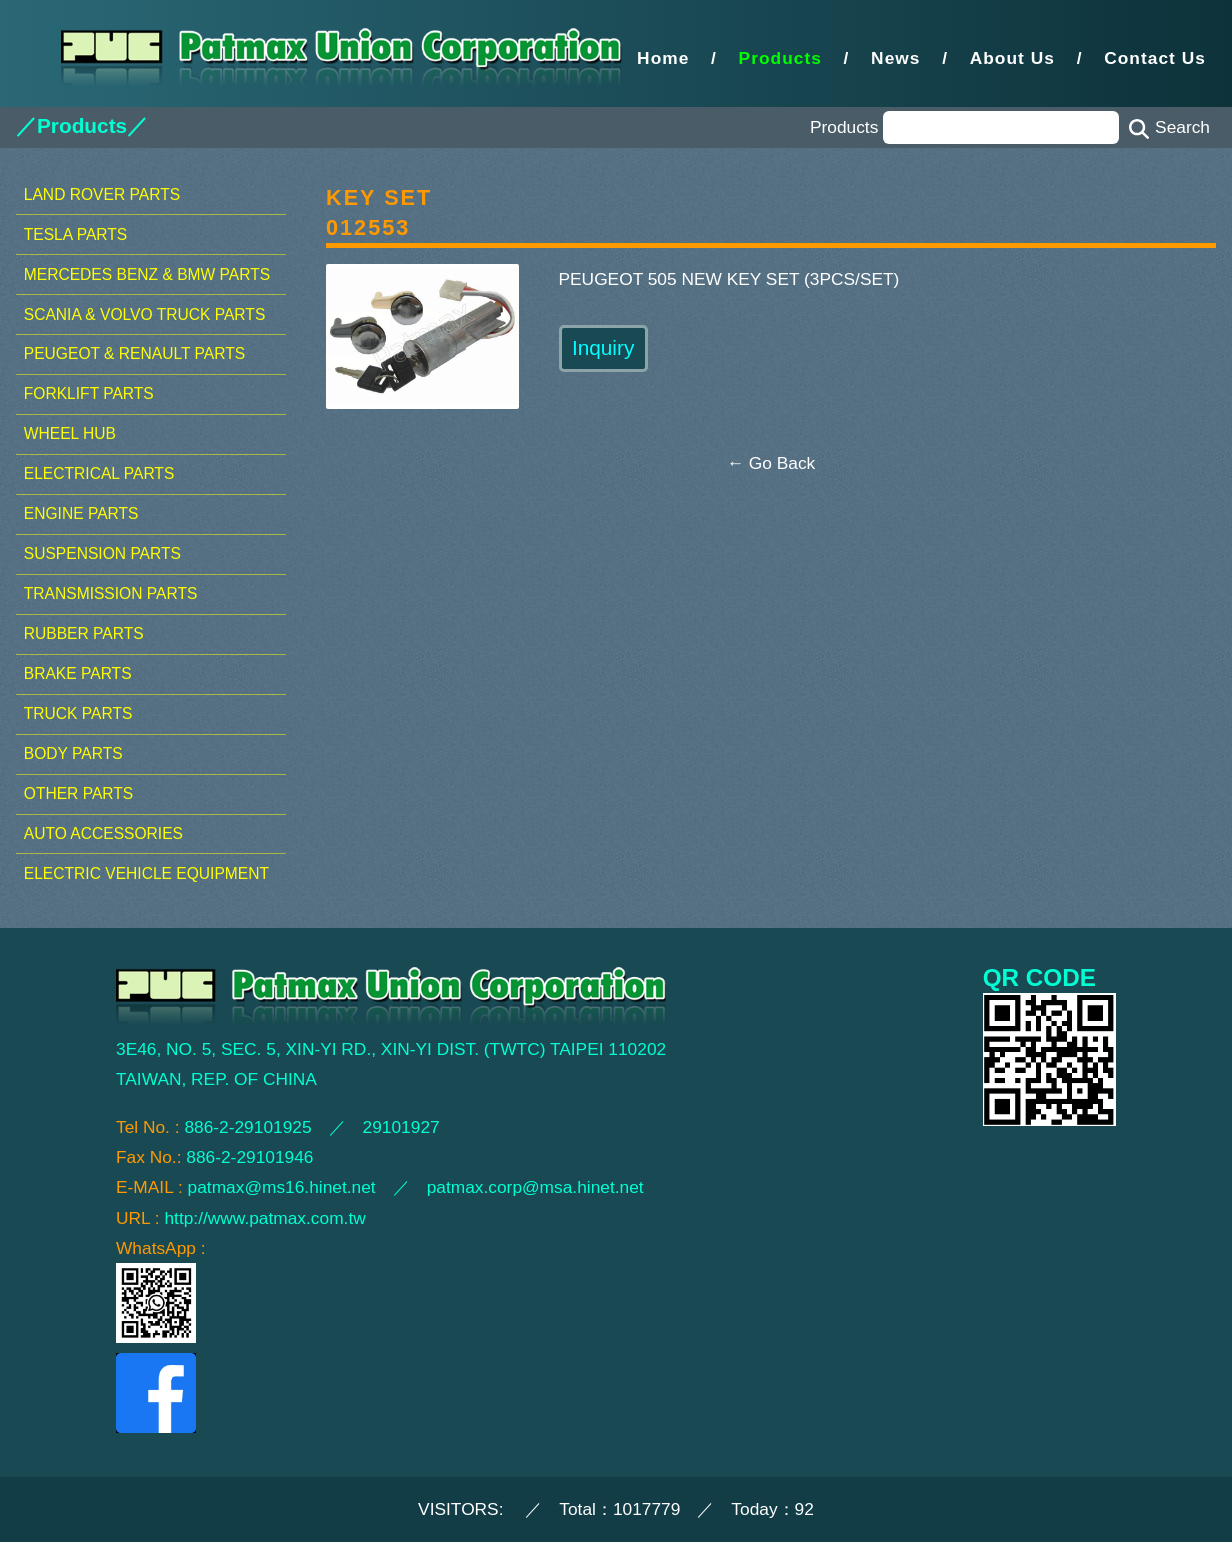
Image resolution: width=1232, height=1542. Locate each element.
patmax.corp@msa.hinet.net (535, 1187)
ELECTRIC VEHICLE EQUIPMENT (146, 873)
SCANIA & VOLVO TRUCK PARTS (144, 314)
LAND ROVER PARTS (102, 194)
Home (663, 58)
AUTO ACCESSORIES (103, 833)
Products (780, 58)
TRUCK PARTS (78, 713)
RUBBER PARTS (84, 633)
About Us (1012, 58)
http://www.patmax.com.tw (264, 1218)
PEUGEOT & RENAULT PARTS (134, 353)
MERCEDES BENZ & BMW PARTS (147, 274)
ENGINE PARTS (81, 513)
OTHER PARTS (78, 793)
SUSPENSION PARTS (102, 553)
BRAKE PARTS (78, 673)
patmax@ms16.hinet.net (282, 1187)
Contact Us (1155, 58)
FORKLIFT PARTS (89, 393)
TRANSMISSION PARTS (111, 593)
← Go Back (771, 463)
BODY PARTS (73, 753)
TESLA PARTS (75, 234)
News (895, 58)
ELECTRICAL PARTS (99, 473)
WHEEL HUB (70, 433)
